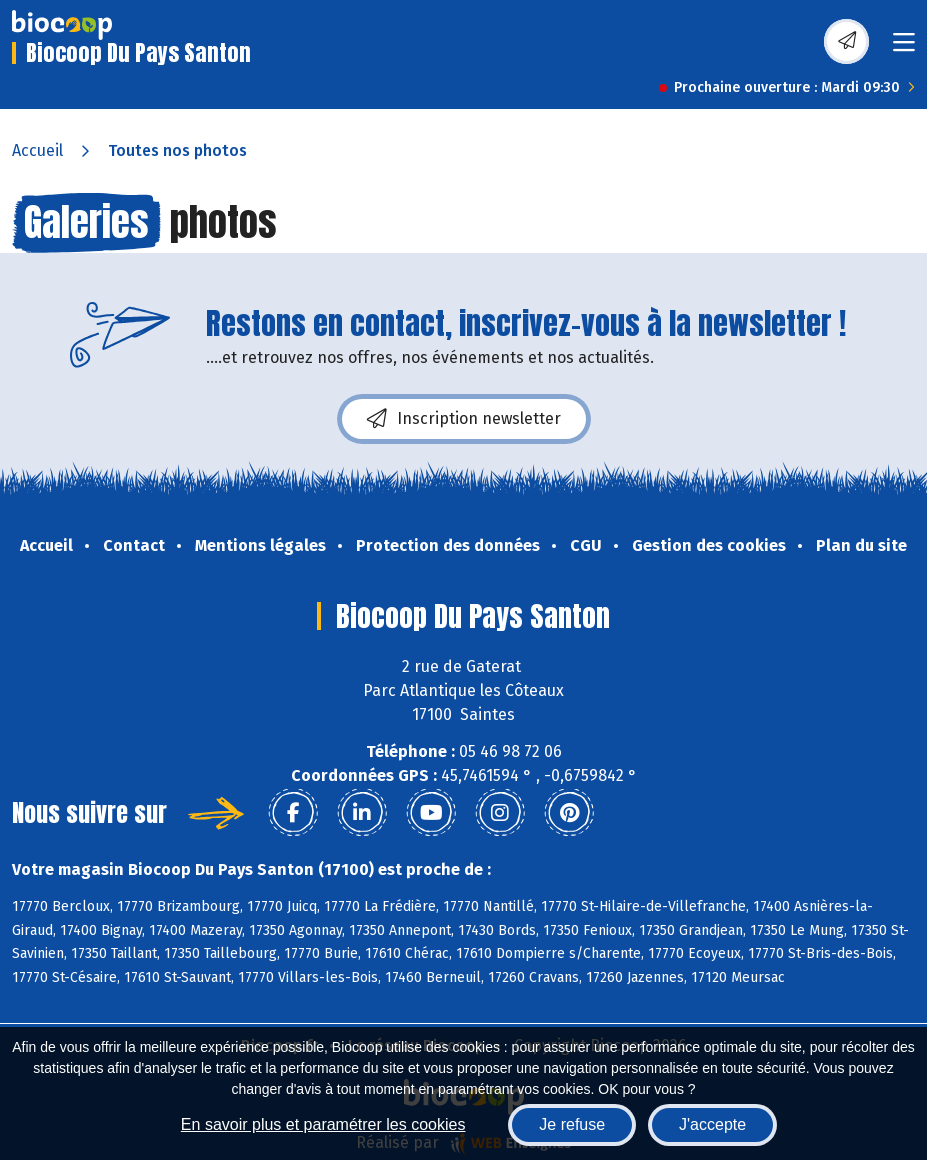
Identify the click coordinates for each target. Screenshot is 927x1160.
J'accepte (712, 1124)
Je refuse (572, 1124)
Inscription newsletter (464, 419)
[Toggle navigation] (904, 48)
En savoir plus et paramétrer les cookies (323, 1124)
